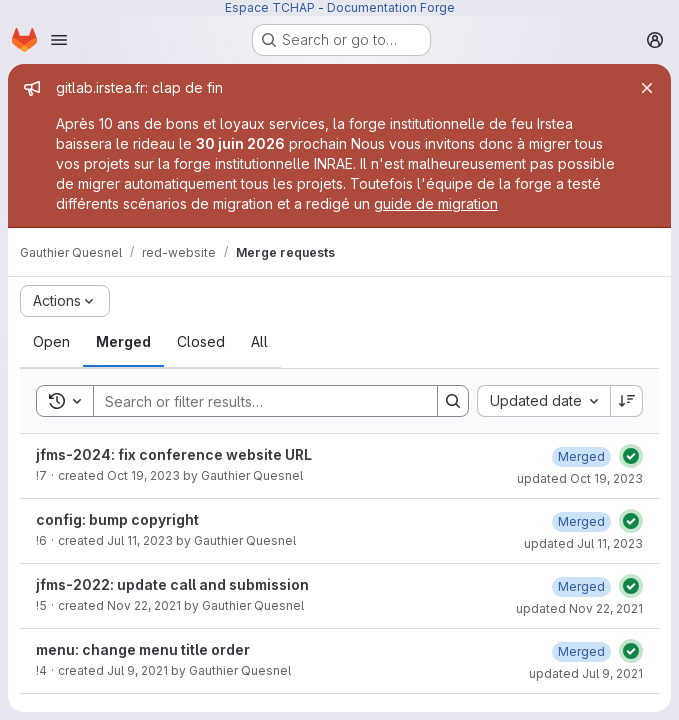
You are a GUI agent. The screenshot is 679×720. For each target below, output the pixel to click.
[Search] (255, 401)
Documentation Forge (391, 7)
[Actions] (65, 301)
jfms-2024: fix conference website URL (174, 454)
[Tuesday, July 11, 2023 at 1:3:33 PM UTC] (581, 521)
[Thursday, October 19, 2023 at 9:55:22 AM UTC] (581, 456)
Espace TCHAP (270, 7)
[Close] (647, 88)
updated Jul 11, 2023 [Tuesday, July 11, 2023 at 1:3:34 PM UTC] (583, 543)
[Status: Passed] (631, 456)
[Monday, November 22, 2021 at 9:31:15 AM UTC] (581, 586)
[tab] (51, 342)
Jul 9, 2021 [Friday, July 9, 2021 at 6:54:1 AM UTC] (137, 670)
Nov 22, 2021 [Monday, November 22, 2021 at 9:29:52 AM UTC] (144, 605)
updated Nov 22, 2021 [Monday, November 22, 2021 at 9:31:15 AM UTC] (579, 608)
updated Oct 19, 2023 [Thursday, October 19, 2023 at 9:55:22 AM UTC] (580, 478)
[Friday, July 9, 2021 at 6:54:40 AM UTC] (581, 651)
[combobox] (543, 401)
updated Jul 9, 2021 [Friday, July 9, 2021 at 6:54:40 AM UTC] (586, 673)
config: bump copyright (117, 519)
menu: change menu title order (143, 649)
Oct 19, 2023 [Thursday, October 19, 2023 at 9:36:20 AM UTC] (143, 475)
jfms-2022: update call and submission (172, 584)
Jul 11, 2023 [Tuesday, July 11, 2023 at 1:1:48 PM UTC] (140, 540)
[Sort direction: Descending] (627, 401)
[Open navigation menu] (59, 40)
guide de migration (436, 203)
